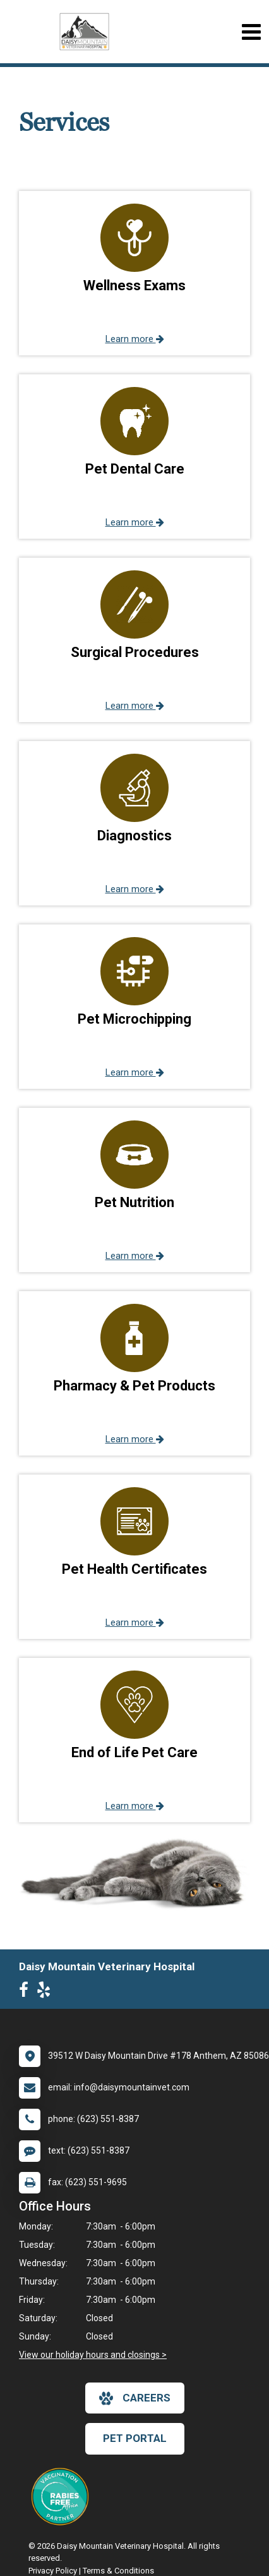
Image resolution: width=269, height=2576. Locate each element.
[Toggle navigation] (251, 32)
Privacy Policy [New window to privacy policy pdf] (52, 2570)
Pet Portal (135, 2438)
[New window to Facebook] (27, 1992)
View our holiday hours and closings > (93, 2355)
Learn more (134, 339)
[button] (134, 273)
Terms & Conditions (118, 2570)
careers (134, 2398)
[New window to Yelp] (47, 1992)
